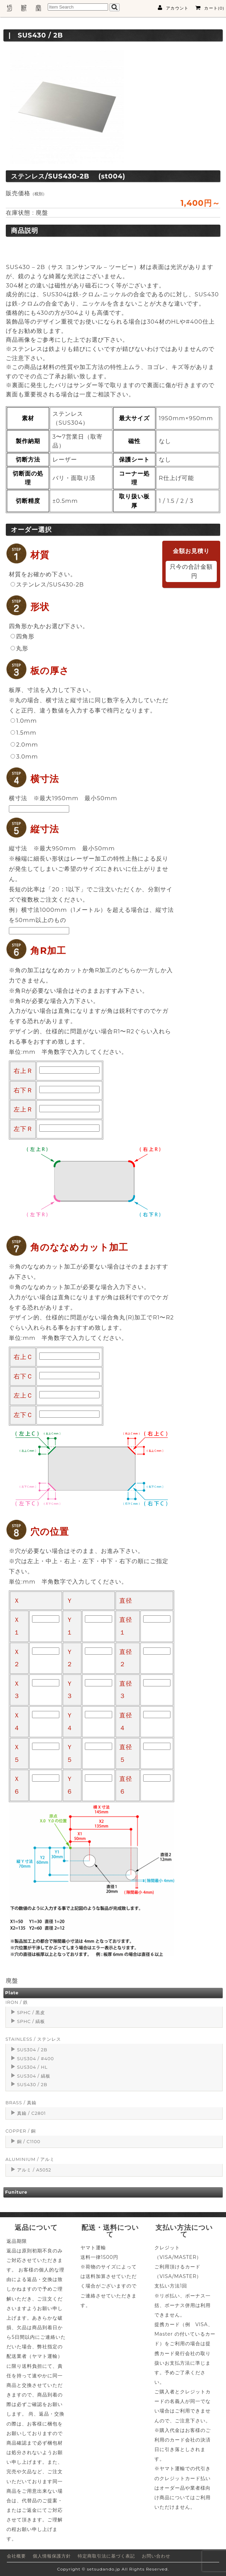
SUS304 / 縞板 (33, 2076)
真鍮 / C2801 (31, 2113)
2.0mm (24, 744)
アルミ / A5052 (34, 2169)
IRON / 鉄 (16, 2002)
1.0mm (24, 720)
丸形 (19, 648)
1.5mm (23, 732)
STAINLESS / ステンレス (33, 2039)
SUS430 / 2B (32, 2084)
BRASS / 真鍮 (20, 2102)
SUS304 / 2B (32, 2049)
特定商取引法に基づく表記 (106, 2556)
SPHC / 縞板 (31, 2021)
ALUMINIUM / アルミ (30, 2159)
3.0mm (24, 756)
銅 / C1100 (28, 2141)
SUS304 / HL (32, 2067)
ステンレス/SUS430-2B (47, 584)
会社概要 (16, 2556)
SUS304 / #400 (35, 2058)
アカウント (173, 8)
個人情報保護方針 (52, 2556)
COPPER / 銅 (20, 2131)
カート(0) (209, 8)
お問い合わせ (156, 2556)
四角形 (22, 636)
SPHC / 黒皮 (31, 2012)
